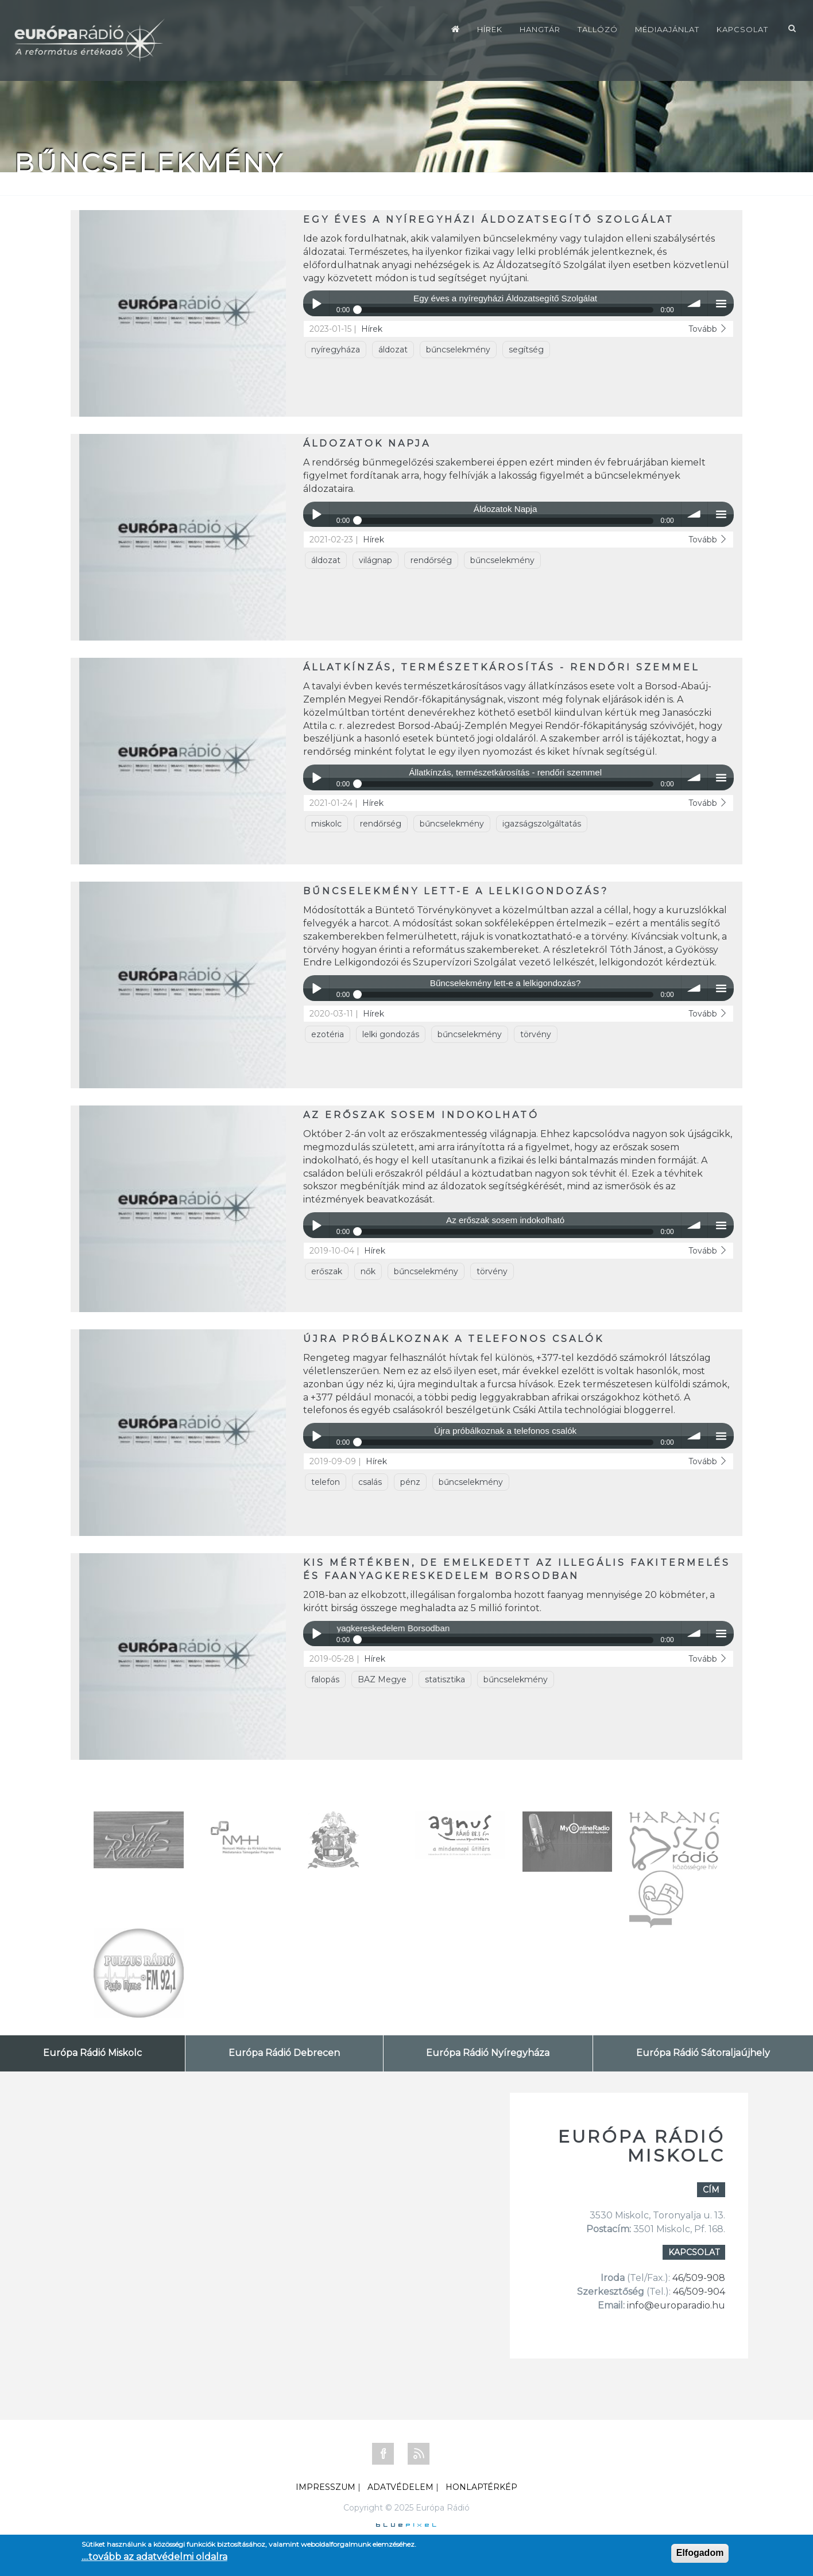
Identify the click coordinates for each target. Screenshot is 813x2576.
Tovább (707, 329)
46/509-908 (698, 2277)
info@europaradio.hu (676, 2305)
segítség (526, 349)
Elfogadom (700, 2553)
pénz (410, 1482)
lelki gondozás (390, 1034)
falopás (325, 1679)
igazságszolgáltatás (541, 823)
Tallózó (598, 29)
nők (368, 1271)
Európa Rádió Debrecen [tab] (284, 2052)
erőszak (326, 1271)
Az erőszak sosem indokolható (421, 1114)
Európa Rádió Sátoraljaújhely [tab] (703, 2052)
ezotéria (327, 1034)
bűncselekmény (458, 349)
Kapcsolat (742, 29)
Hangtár (540, 29)
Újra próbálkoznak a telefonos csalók (453, 1338)
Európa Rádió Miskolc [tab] (92, 2052)
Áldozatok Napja (367, 443)
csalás (370, 1482)
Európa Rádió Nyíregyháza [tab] (487, 2052)
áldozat (393, 349)
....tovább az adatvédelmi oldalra (154, 2556)
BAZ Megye (382, 1679)
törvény (535, 1034)
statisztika (445, 1679)
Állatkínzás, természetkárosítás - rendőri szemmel (501, 667)
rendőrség (431, 560)
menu (721, 303)
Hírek (489, 29)
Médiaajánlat (667, 29)
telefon (325, 1482)
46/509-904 (698, 2291)
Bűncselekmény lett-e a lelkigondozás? (456, 891)
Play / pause (316, 303)
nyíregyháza (335, 349)
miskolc (326, 823)
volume (694, 303)
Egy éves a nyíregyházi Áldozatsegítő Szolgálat (488, 219)
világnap (375, 560)
